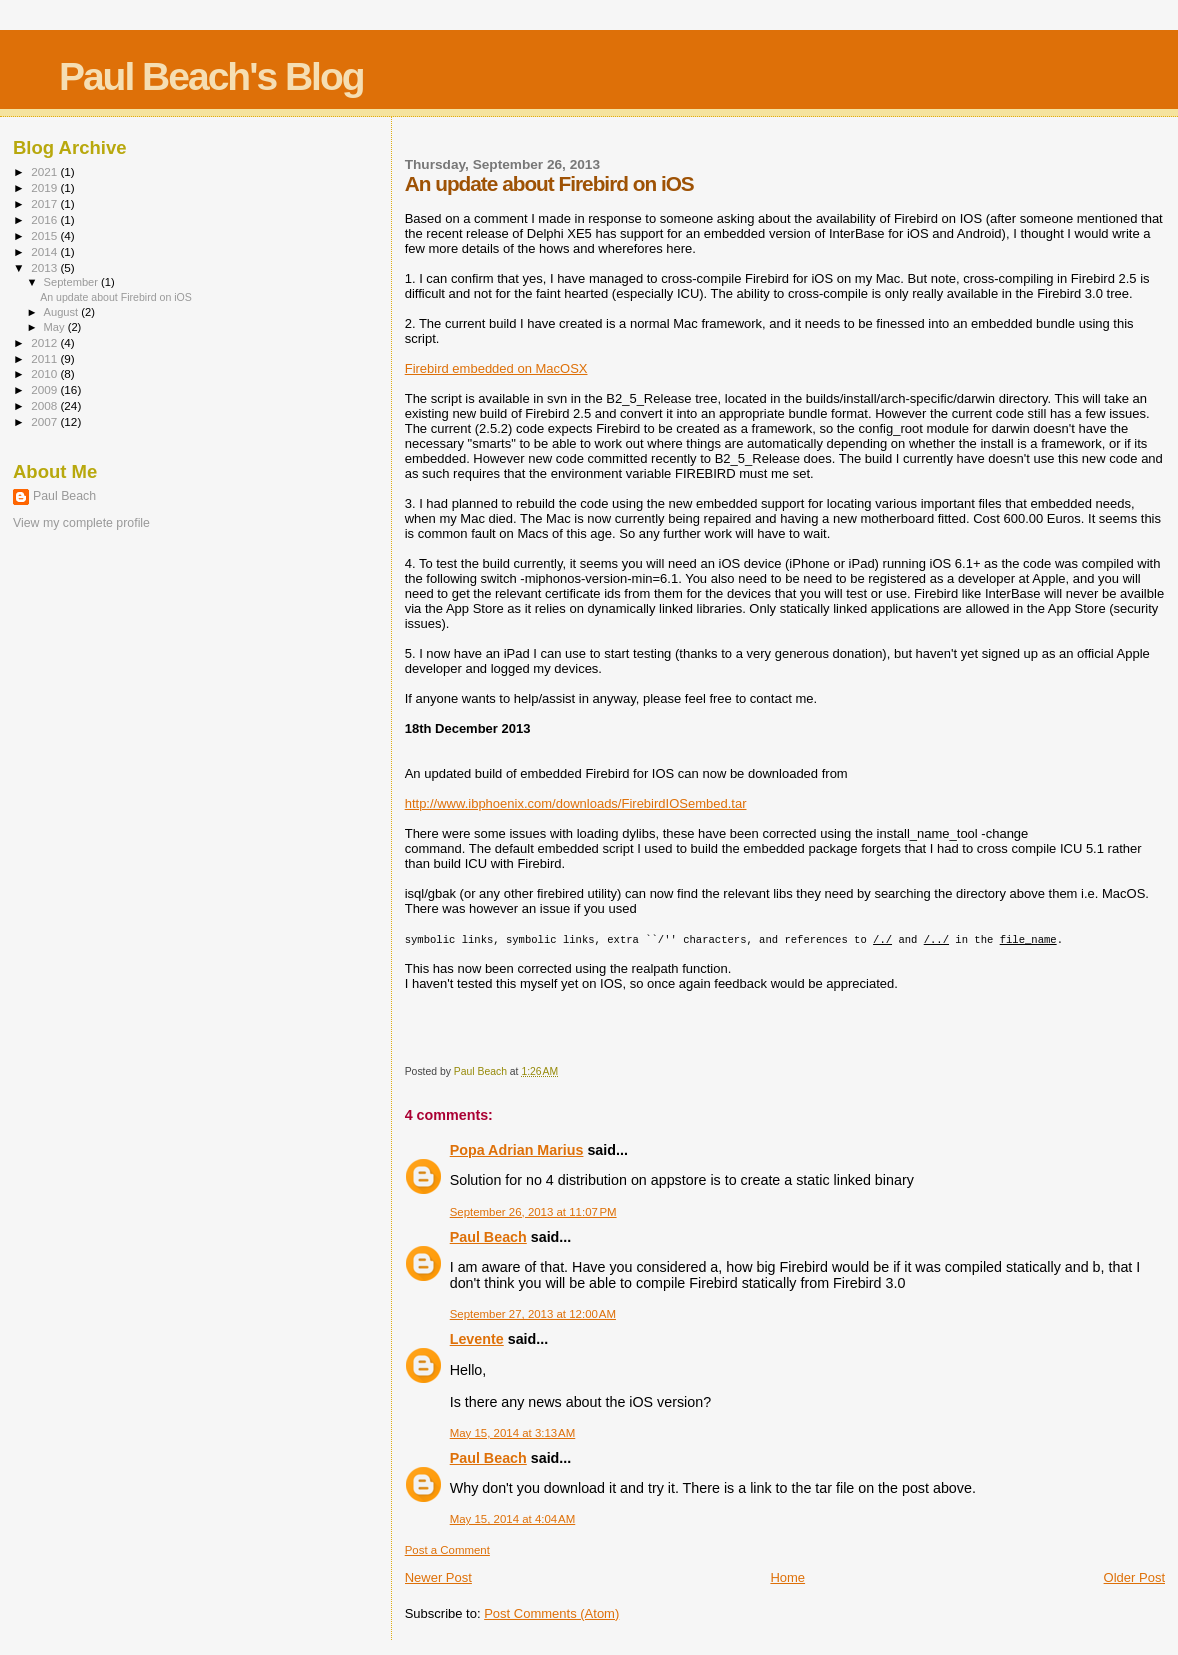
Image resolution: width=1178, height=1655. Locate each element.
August (63, 312)
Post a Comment (447, 1550)
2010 (45, 373)
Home (787, 1577)
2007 (45, 421)
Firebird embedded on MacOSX (496, 368)
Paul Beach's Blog (211, 76)
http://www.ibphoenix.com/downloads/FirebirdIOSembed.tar (576, 803)
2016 (45, 219)
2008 (45, 405)
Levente (477, 1339)
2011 (45, 358)
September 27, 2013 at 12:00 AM (533, 1314)
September (73, 282)
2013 (45, 267)
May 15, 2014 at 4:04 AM (513, 1519)
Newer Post (438, 1577)
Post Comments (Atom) (551, 1613)
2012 (45, 342)
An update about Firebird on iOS (116, 297)
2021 (45, 171)
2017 (45, 203)
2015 (45, 235)
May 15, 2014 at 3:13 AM (513, 1433)
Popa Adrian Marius (517, 1150)
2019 (45, 187)
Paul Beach (488, 1237)
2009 (45, 389)
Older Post (1134, 1577)
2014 (45, 251)
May (56, 327)
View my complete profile (81, 523)
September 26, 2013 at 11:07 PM (533, 1212)
